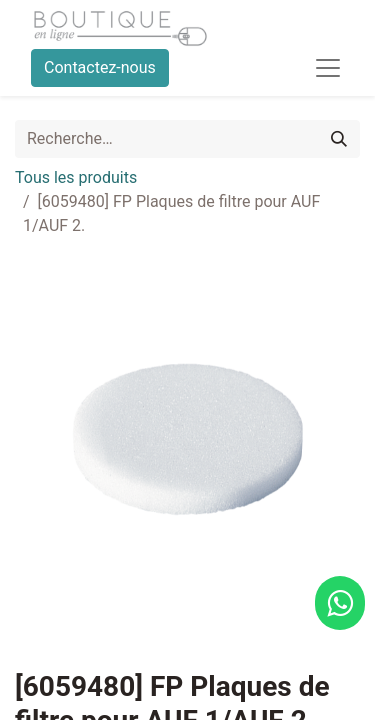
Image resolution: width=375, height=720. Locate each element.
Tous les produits (76, 177)
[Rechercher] (339, 139)
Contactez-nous (100, 67)
